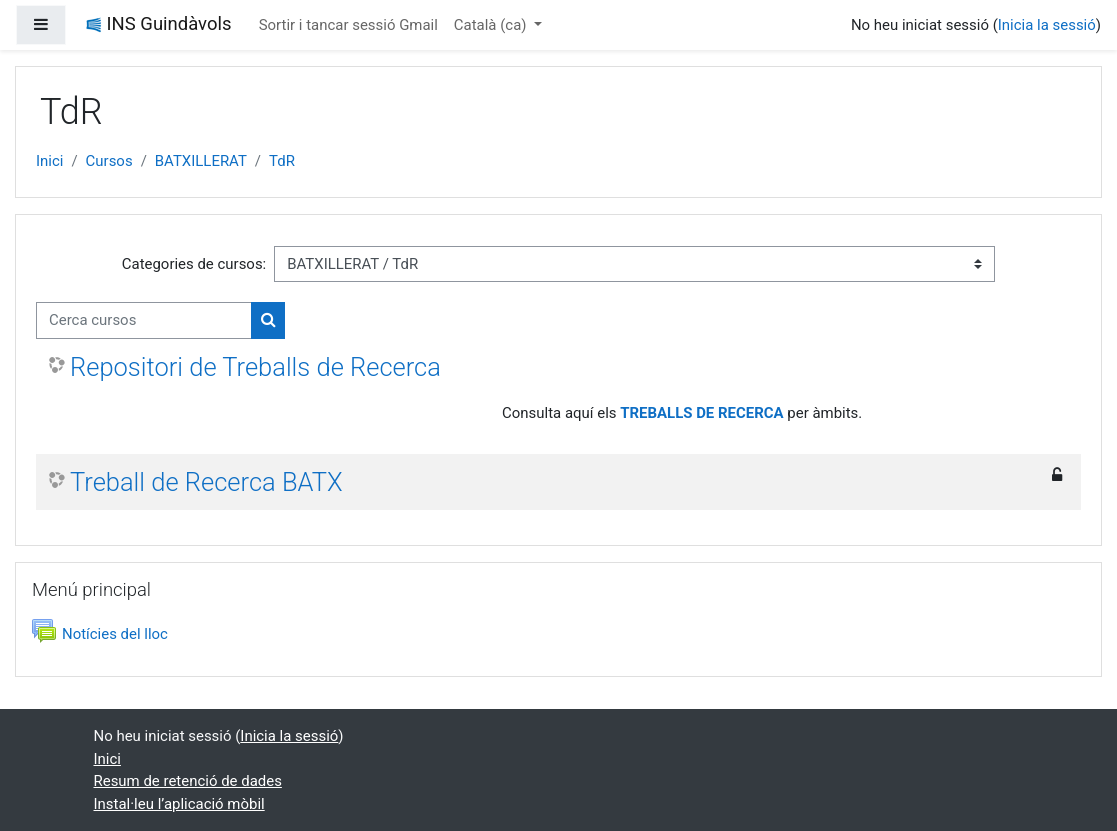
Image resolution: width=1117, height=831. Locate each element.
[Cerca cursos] (144, 320)
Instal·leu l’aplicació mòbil (179, 804)
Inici (49, 161)
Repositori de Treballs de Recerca (255, 367)
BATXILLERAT (201, 161)
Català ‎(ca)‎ (492, 25)
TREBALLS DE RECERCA (701, 413)
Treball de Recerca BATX (206, 482)
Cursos (109, 161)
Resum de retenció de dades (188, 781)
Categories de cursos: (194, 264)
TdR (282, 161)
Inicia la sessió (1047, 25)
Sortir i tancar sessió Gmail (348, 25)
